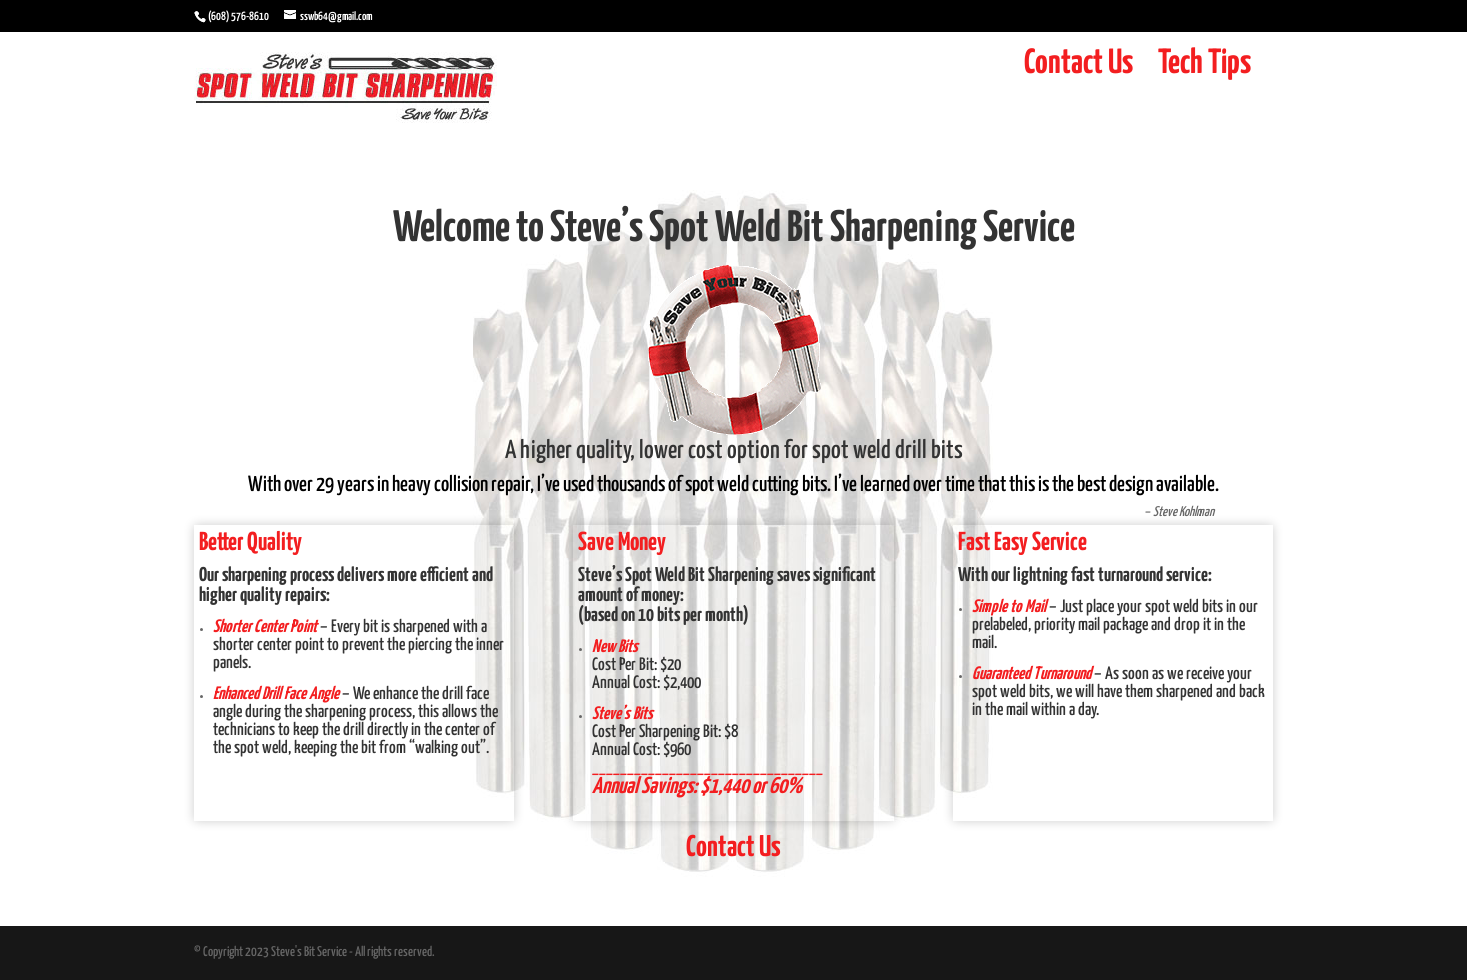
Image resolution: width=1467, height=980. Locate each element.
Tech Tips (1204, 63)
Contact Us (1078, 63)
